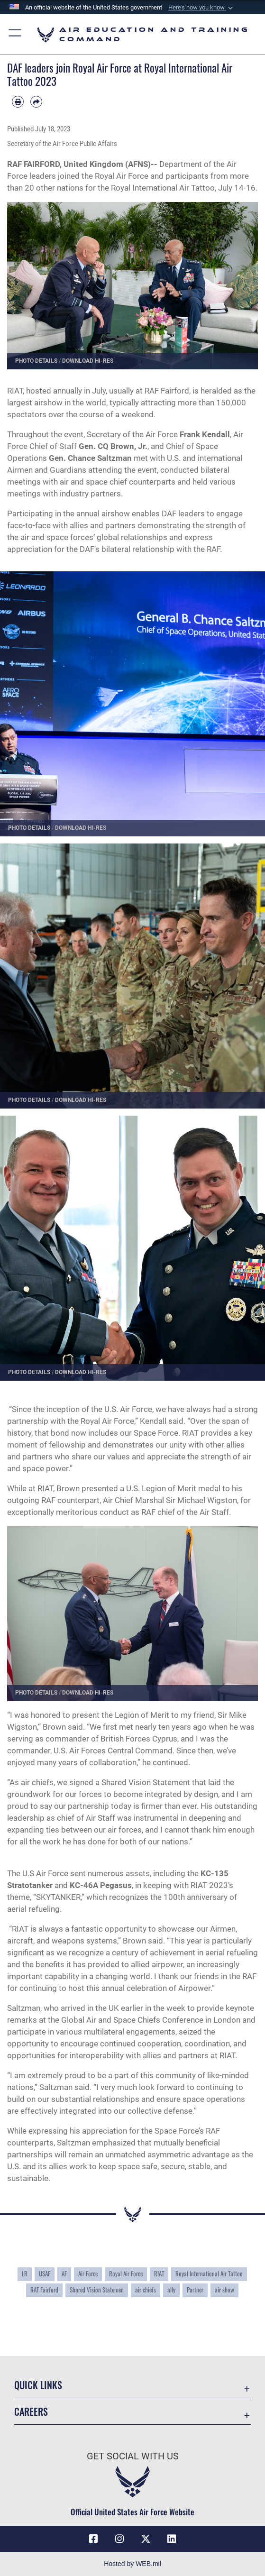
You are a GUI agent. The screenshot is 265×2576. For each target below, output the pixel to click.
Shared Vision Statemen (97, 2289)
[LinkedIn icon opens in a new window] (171, 2539)
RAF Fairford (44, 2289)
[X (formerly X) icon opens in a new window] (145, 2539)
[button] (201, 7)
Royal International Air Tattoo (209, 2273)
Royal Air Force (126, 2273)
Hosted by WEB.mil (132, 2563)
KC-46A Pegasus (101, 1885)
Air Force (88, 2273)
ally (171, 2289)
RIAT (159, 2273)
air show (224, 2289)
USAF (44, 2273)
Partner (195, 2289)
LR (24, 2273)
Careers (31, 2411)
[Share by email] (36, 102)
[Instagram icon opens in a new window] (119, 2539)
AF (64, 2273)
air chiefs (145, 2289)
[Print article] (18, 102)
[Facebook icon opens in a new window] (93, 2539)
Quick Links (38, 2385)
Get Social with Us (133, 2456)
